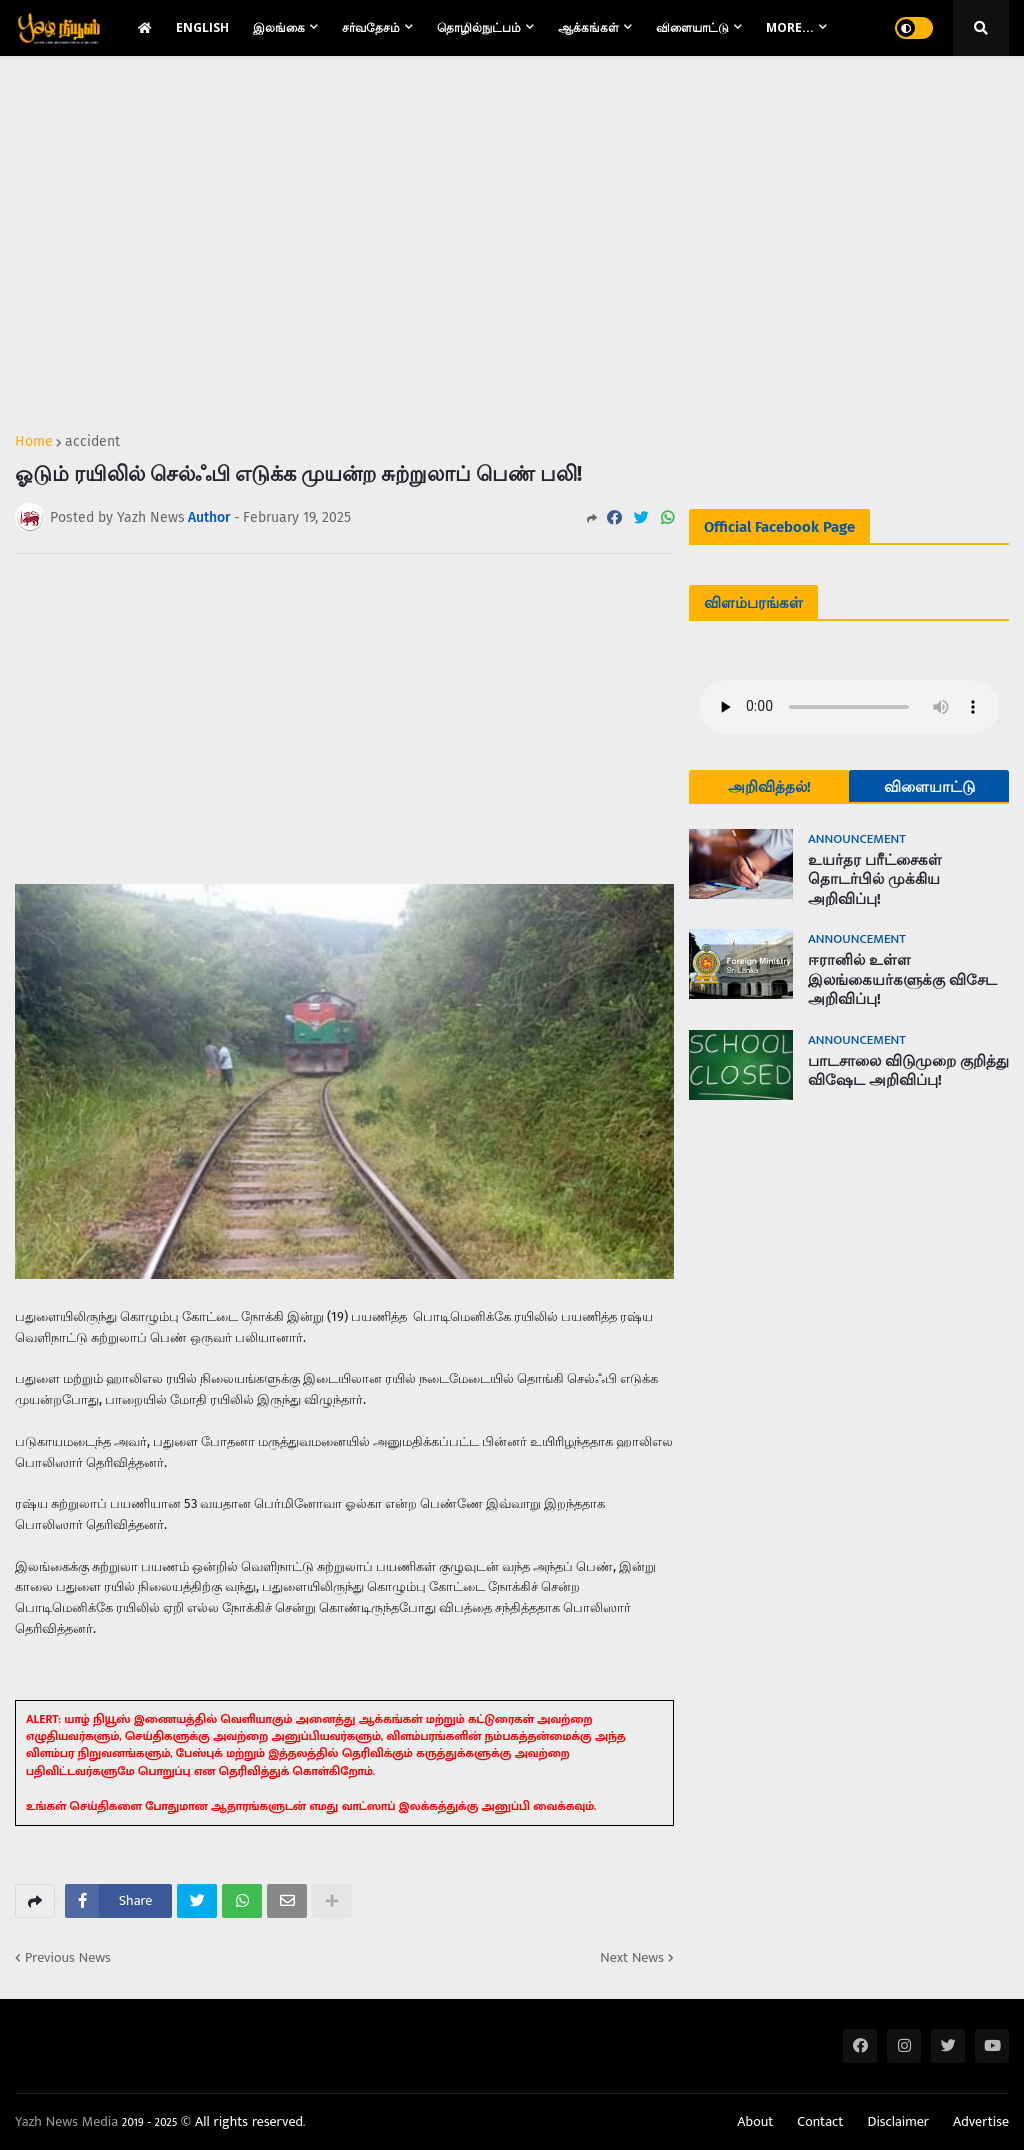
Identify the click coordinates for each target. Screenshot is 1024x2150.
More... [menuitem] (790, 27)
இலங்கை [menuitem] (279, 27)
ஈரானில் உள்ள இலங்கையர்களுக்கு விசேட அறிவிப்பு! (902, 979)
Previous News (68, 1958)
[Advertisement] (344, 236)
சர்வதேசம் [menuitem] (371, 27)
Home (34, 442)
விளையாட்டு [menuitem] (692, 27)
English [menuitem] (202, 27)
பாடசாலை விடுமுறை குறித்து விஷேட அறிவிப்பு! (908, 1071)
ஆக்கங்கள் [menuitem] (588, 27)
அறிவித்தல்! (769, 787)
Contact (820, 2121)
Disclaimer (898, 2121)
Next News (632, 1958)
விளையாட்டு (929, 787)
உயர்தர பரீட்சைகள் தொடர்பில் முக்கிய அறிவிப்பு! (875, 879)
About (755, 2121)
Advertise (981, 2121)
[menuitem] (145, 28)
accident (92, 442)
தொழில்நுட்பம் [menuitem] (479, 27)
